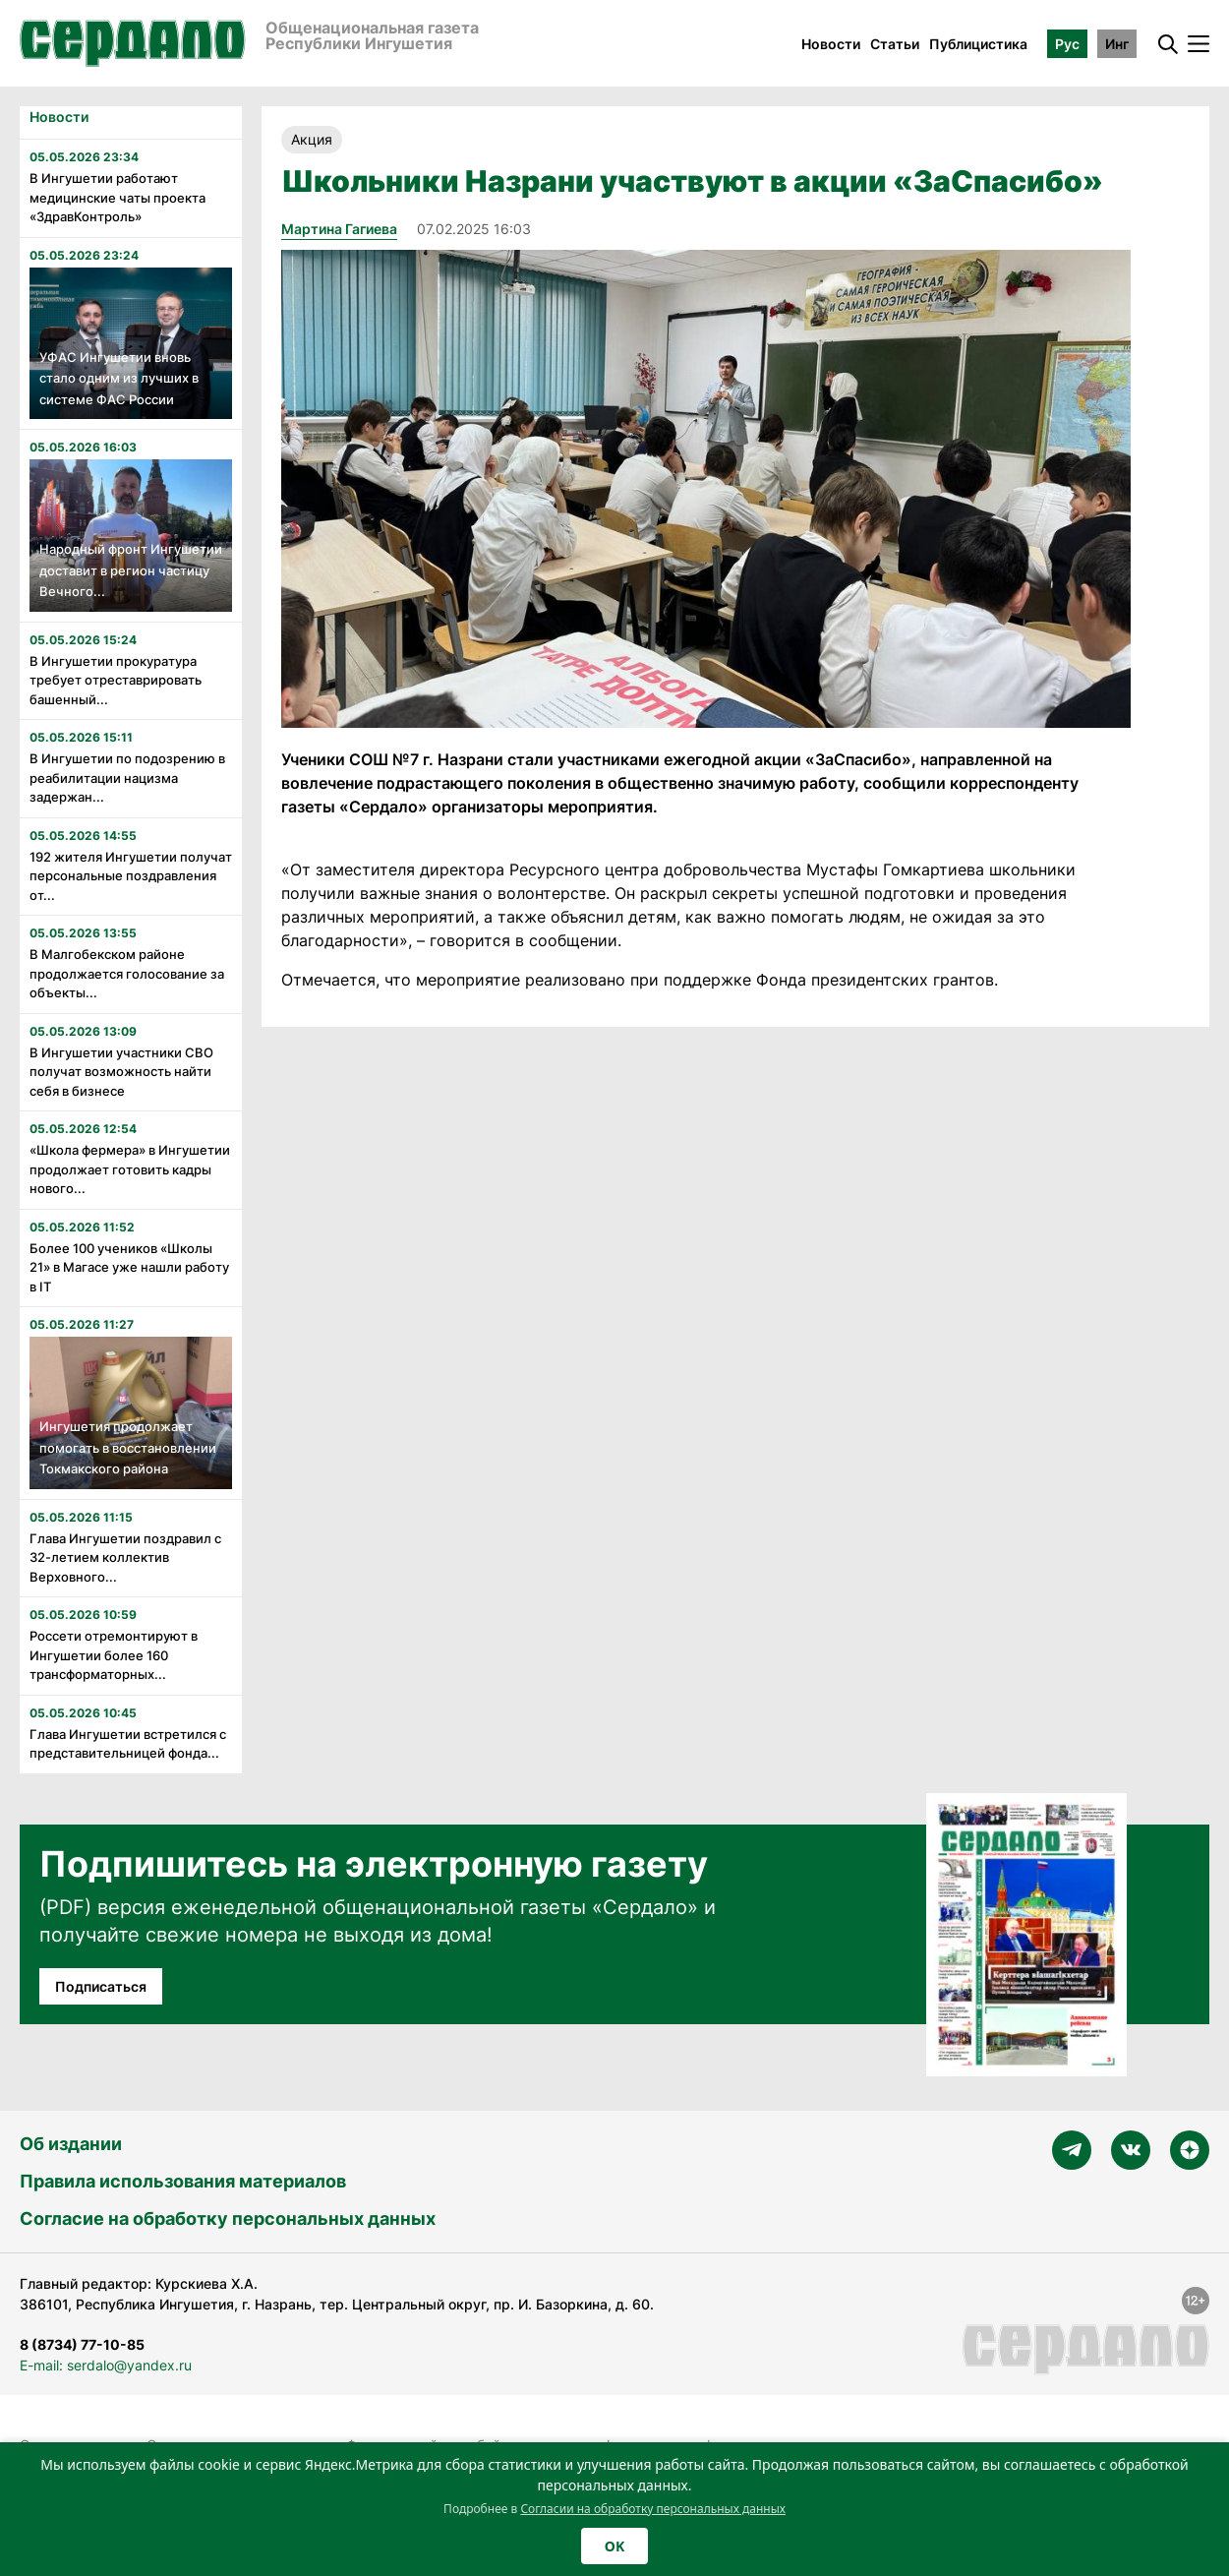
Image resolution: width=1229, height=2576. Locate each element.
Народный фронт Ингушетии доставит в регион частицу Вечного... (130, 570)
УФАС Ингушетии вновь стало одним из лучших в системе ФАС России (119, 378)
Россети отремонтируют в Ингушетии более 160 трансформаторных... (113, 1655)
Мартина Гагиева (339, 228)
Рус (1067, 43)
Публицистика (978, 43)
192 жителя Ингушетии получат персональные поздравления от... (130, 876)
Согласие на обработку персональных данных (228, 2218)
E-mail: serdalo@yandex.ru (106, 2365)
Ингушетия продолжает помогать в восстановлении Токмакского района (127, 1447)
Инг (1117, 43)
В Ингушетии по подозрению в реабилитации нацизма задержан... (127, 777)
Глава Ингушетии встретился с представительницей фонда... (127, 1744)
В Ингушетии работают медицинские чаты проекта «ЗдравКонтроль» (117, 197)
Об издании (71, 2143)
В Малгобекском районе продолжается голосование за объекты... (126, 973)
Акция (311, 139)
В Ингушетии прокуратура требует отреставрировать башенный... (115, 680)
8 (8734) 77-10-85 (82, 2344)
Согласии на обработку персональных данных (653, 2508)
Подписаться (100, 1986)
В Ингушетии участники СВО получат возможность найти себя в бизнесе (121, 1072)
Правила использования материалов (183, 2181)
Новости (830, 43)
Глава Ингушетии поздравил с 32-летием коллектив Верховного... (125, 1557)
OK (614, 2546)
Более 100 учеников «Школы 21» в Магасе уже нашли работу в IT (129, 1267)
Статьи (894, 43)
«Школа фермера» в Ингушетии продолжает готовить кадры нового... (129, 1169)
